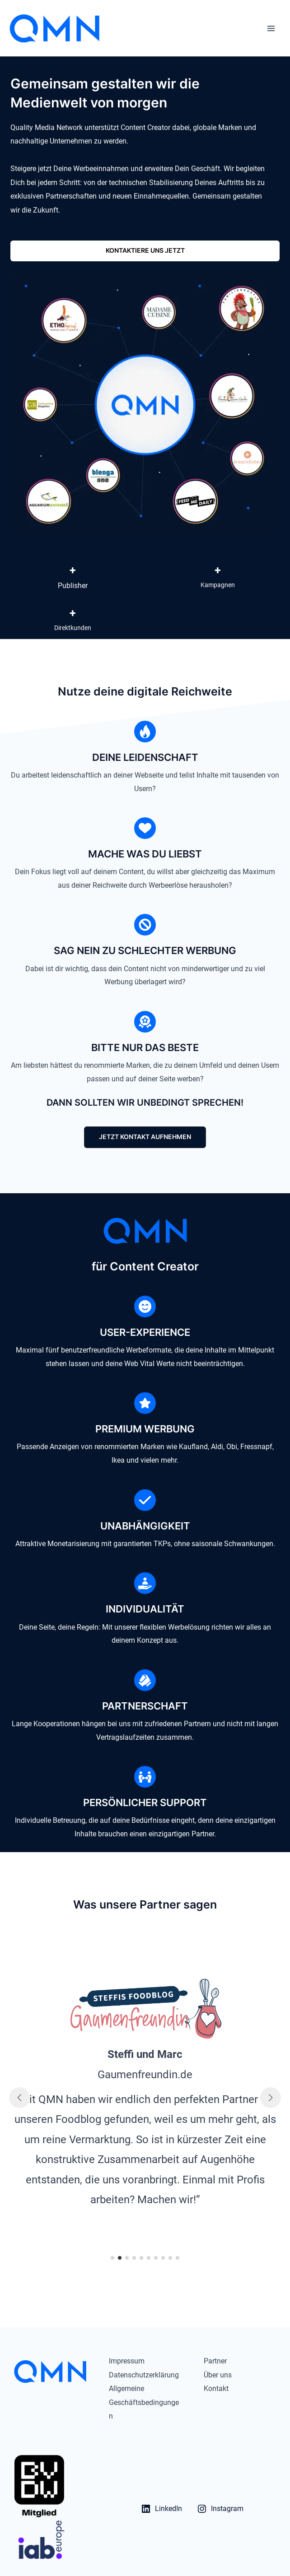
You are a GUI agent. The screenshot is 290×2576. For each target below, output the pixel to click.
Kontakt (216, 2388)
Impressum (127, 2361)
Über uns (218, 2375)
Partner (215, 2361)
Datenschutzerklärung (144, 2375)
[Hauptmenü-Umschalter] (271, 28)
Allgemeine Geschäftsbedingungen (144, 2402)
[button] (145, 251)
